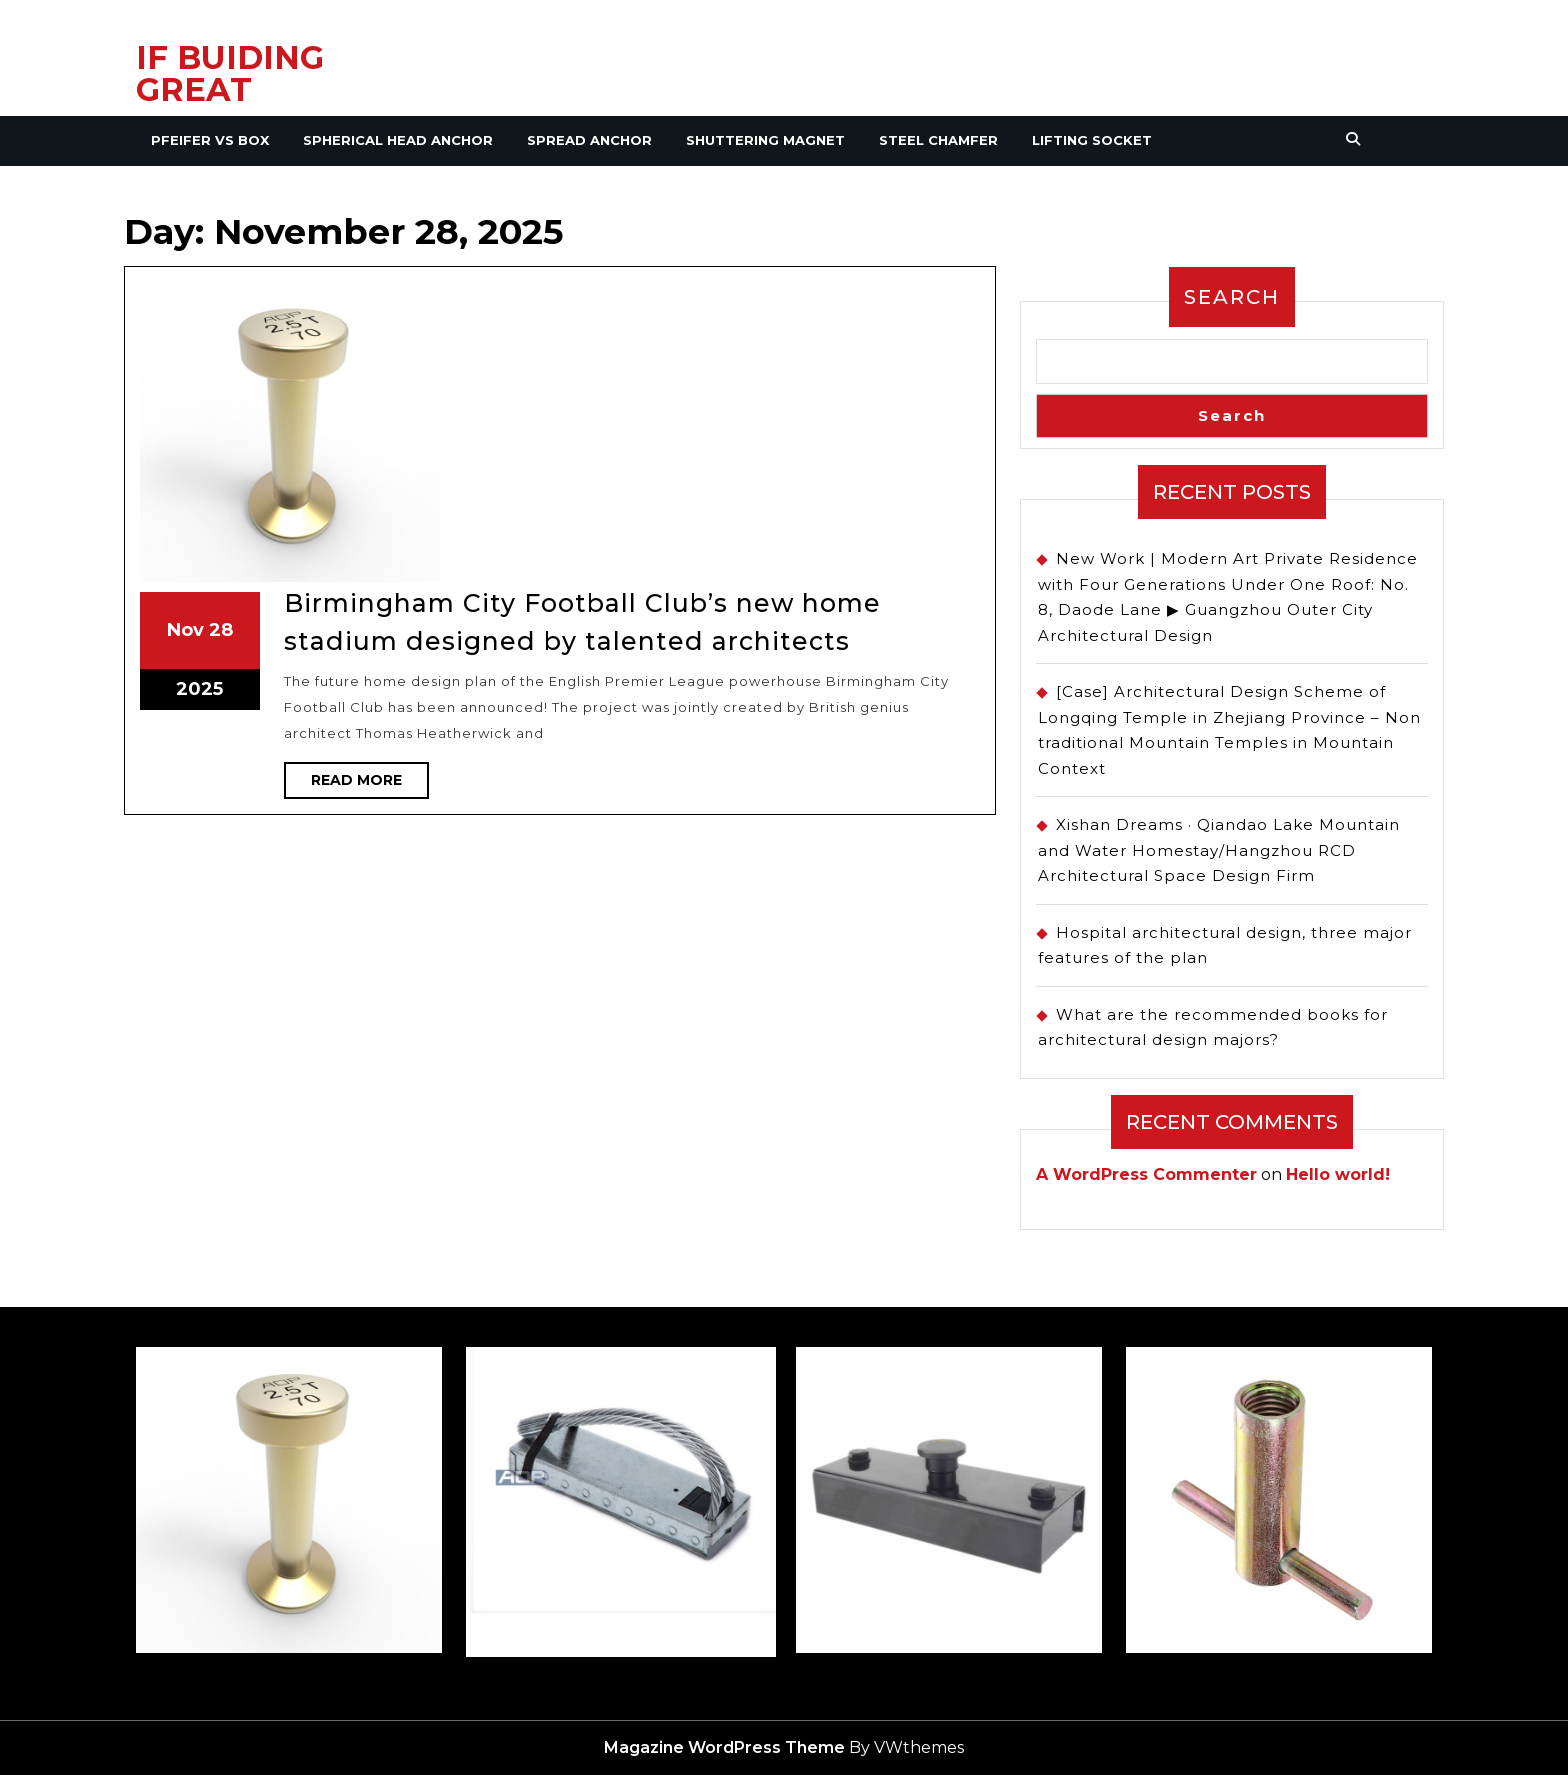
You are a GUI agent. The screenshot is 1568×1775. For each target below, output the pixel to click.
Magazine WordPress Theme (724, 1747)
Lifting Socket (1092, 140)
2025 (467, 436)
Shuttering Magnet (765, 140)
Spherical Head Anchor (398, 140)
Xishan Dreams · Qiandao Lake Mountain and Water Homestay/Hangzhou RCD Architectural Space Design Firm (1219, 850)
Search (1232, 297)
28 (472, 421)
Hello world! (1338, 1174)
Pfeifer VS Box (210, 140)
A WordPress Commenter (1146, 1174)
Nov (463, 421)
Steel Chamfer (938, 140)
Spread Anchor (589, 140)
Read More (511, 461)
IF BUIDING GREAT (230, 73)
